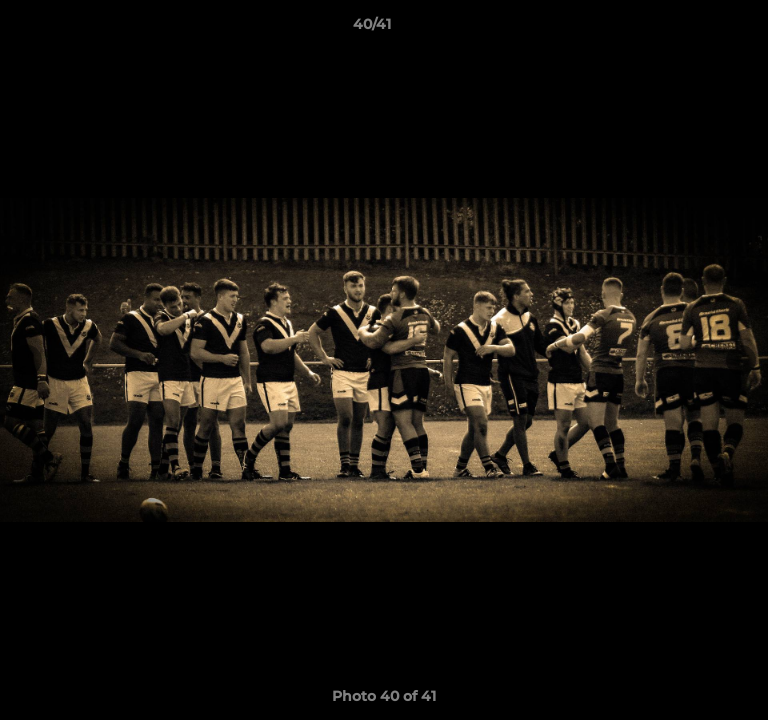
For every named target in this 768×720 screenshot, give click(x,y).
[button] (696, 29)
